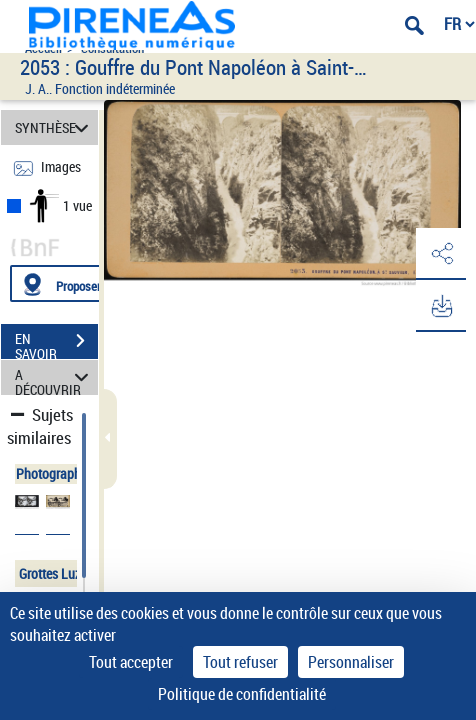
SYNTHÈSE (55, 127)
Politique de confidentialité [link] (242, 694)
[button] (441, 254)
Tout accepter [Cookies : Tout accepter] (131, 662)
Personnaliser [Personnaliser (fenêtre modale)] (351, 662)
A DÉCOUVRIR (55, 377)
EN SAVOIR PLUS (56, 343)
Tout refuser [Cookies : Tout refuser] (240, 662)
